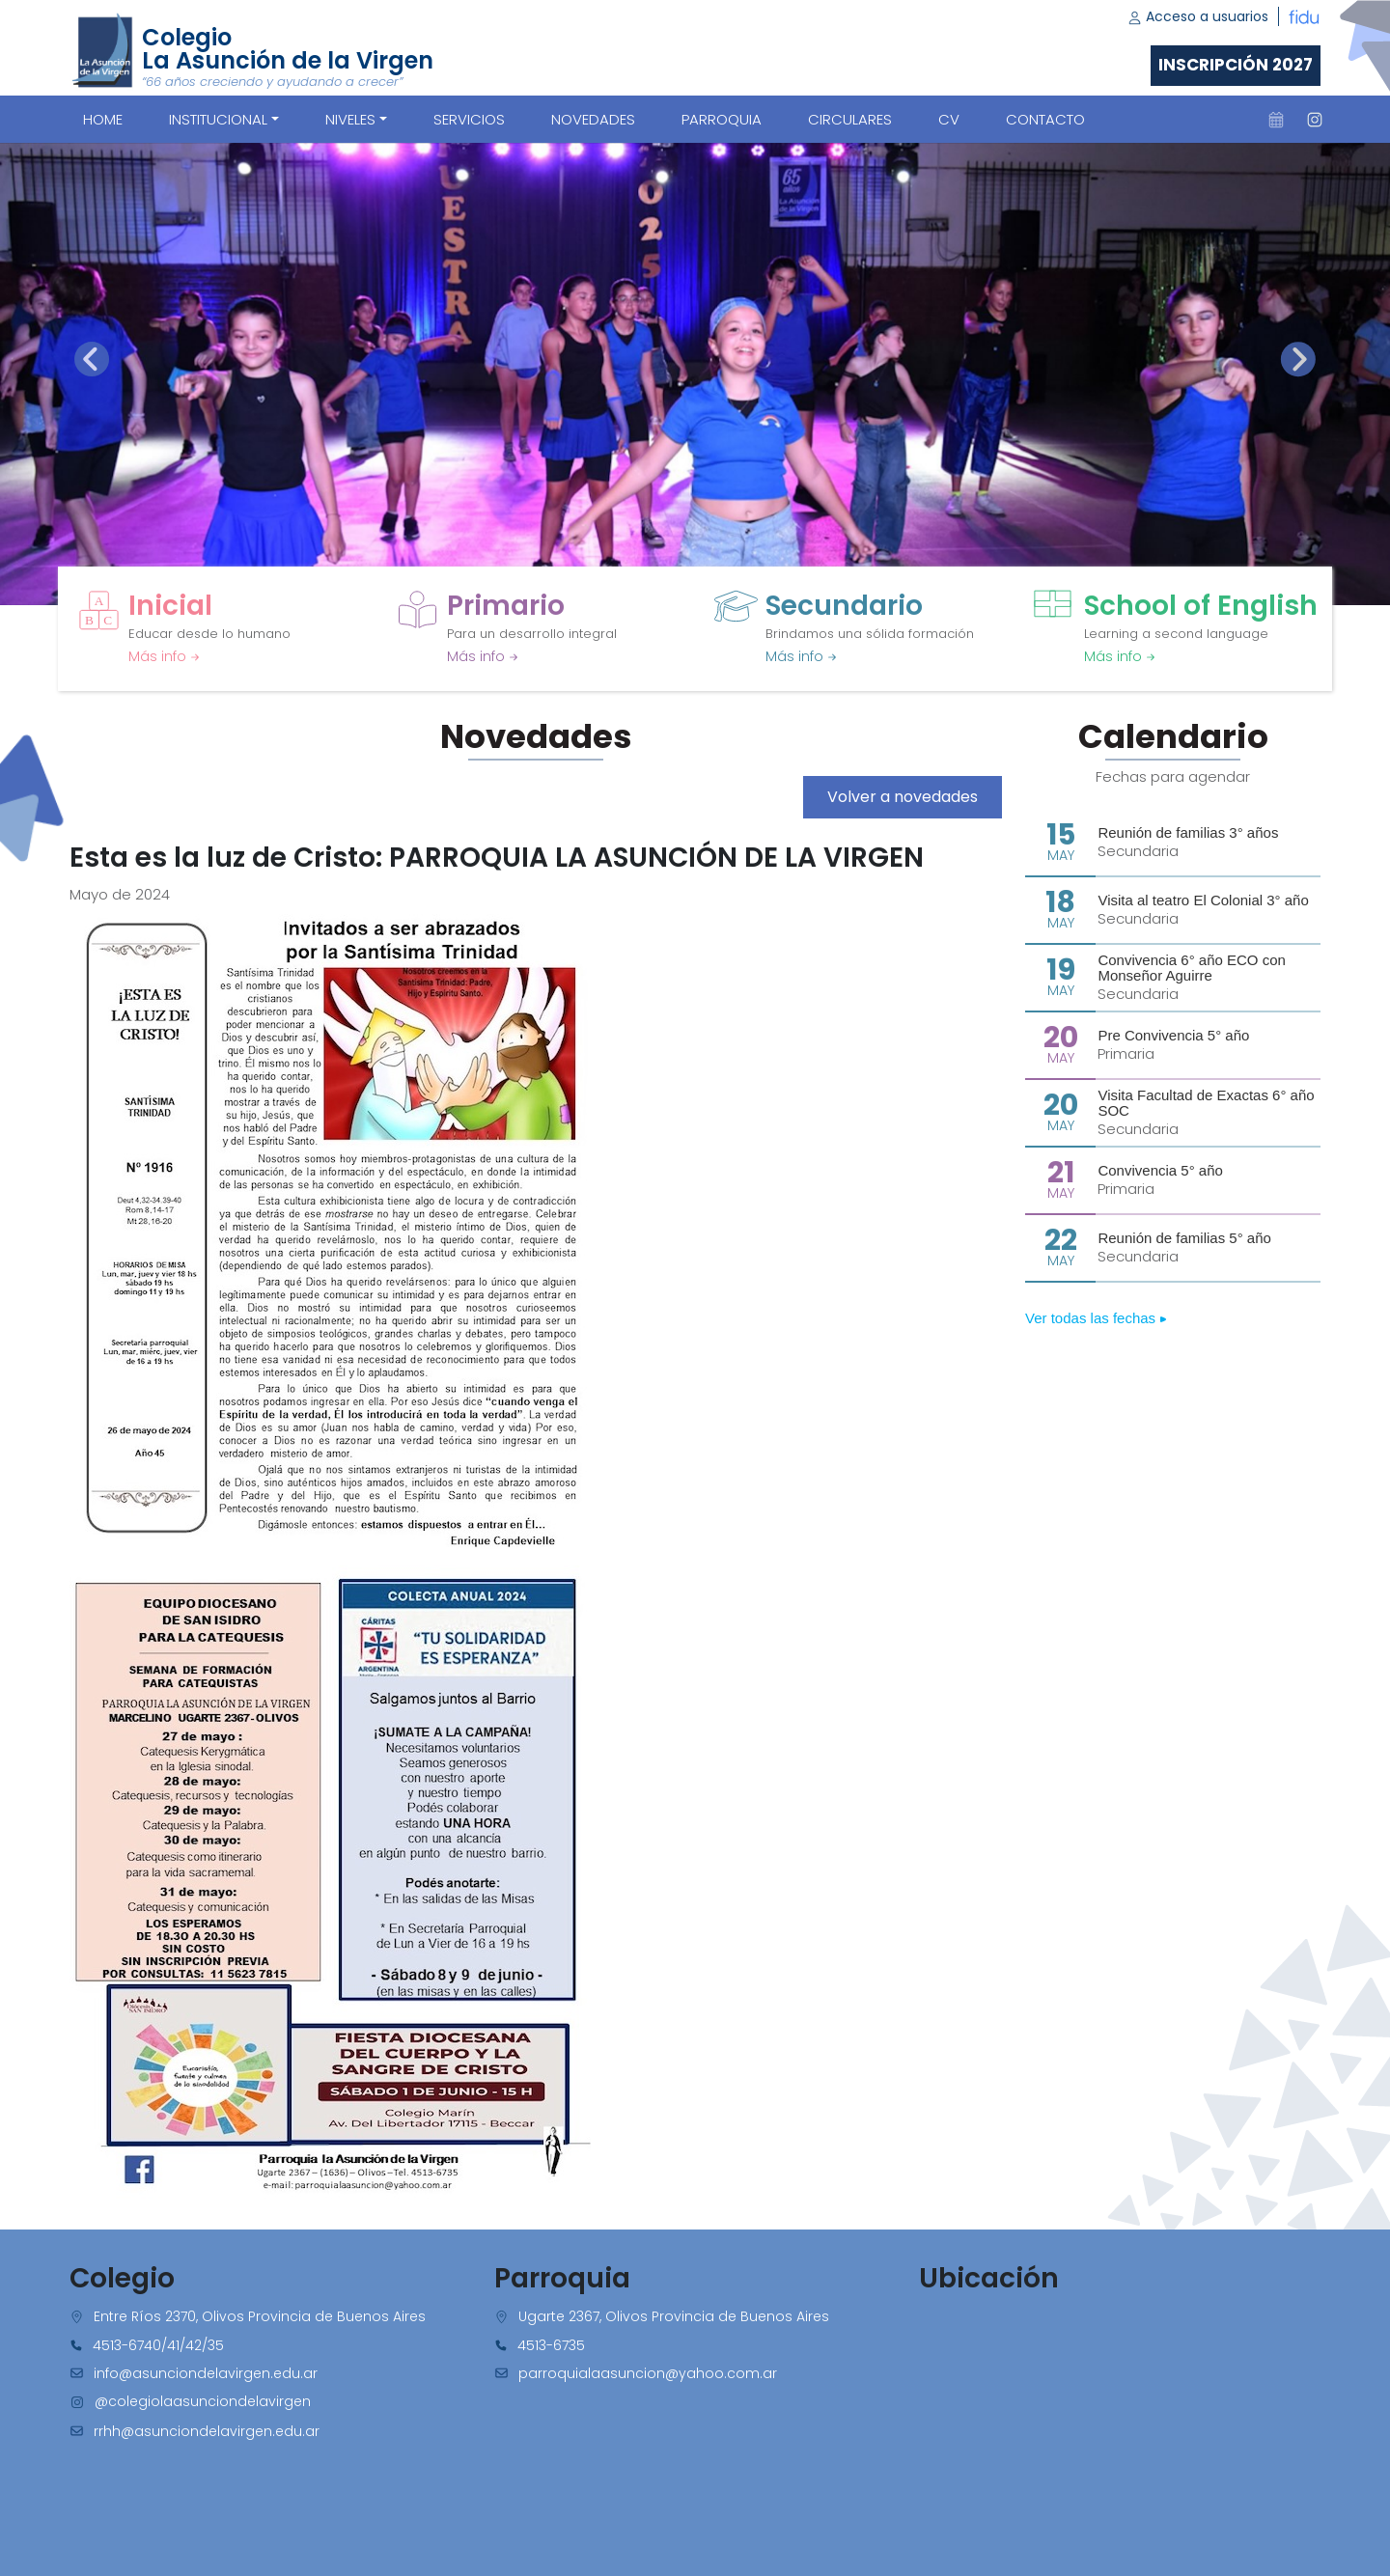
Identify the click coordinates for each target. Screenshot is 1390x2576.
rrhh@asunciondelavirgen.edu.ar (207, 2431)
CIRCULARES (850, 119)
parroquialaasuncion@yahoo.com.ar (647, 2373)
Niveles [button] (350, 119)
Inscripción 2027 (1235, 64)
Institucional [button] (218, 119)
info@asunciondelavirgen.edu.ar (206, 2373)
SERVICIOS (469, 119)
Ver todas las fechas (1096, 1318)
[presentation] (91, 359)
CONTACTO (1045, 119)
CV (948, 119)
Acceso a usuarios (1197, 16)
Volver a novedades (902, 797)
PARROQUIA (721, 119)
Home (103, 119)
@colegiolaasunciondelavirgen (203, 2401)
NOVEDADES (593, 119)
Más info (164, 656)
